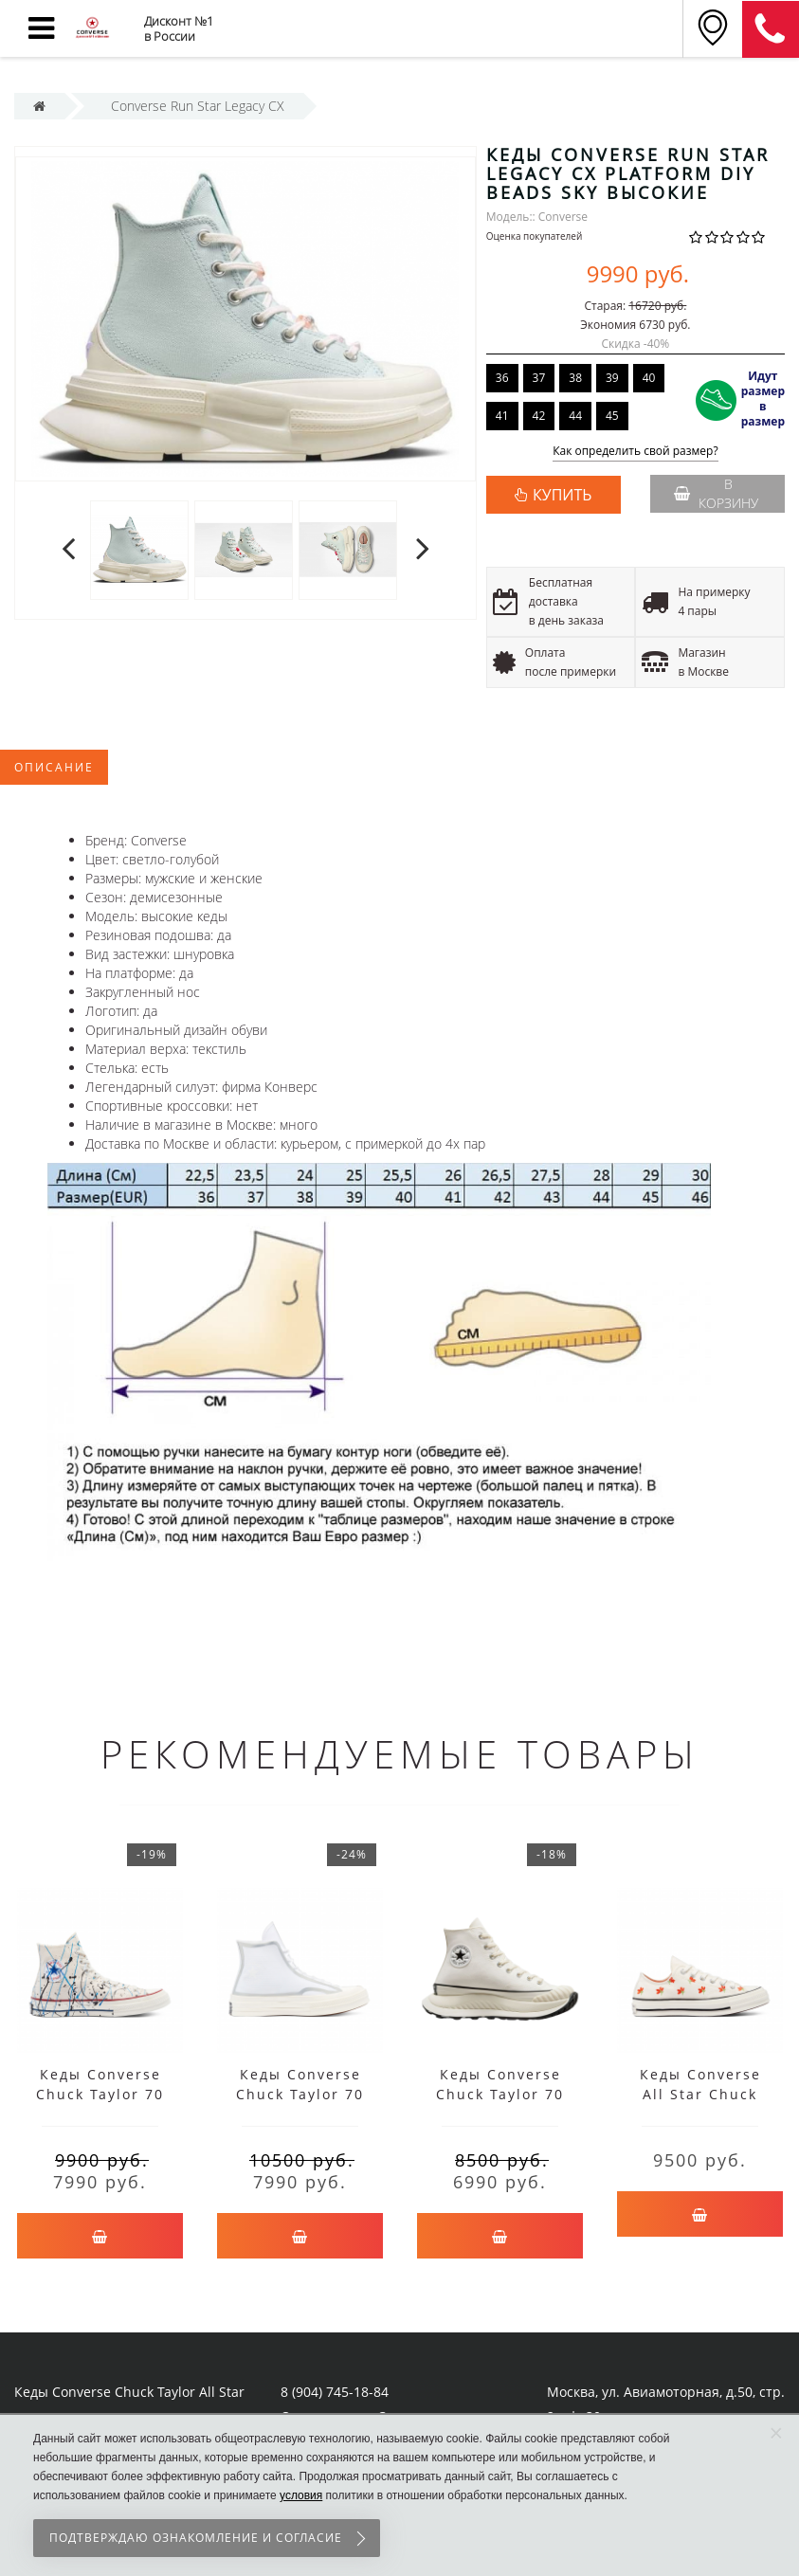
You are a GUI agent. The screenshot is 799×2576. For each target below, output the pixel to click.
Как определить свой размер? (635, 451)
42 (539, 416)
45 (612, 416)
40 (649, 378)
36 (502, 378)
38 (575, 378)
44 (575, 416)
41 (502, 416)
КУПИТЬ (562, 494)
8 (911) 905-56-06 (770, 29)
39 (612, 378)
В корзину (715, 493)
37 (539, 378)
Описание (54, 767)
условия (301, 2495)
